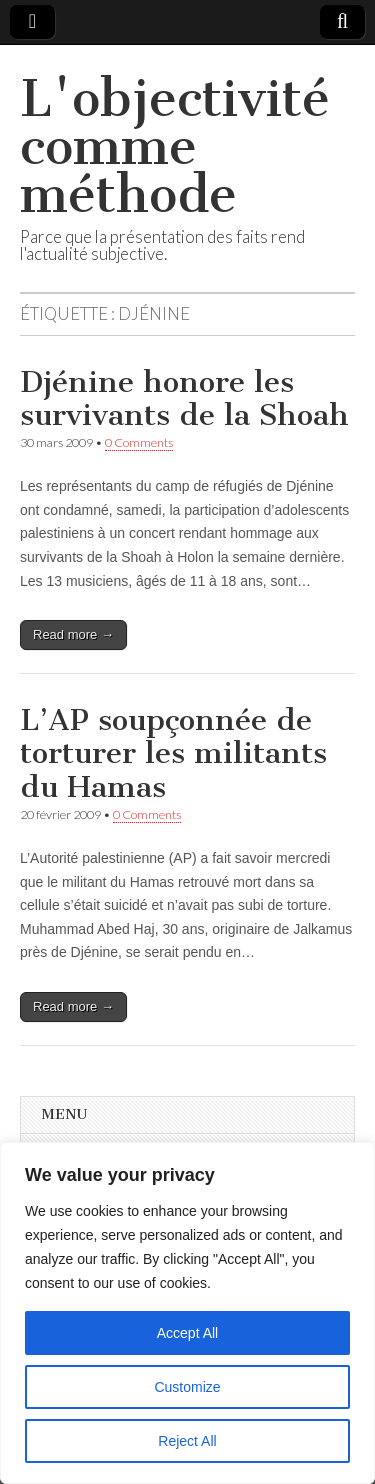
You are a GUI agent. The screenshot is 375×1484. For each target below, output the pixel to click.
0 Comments (139, 442)
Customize (187, 1387)
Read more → (73, 634)
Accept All (187, 1333)
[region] (187, 1313)
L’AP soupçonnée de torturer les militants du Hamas (173, 753)
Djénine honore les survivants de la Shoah (184, 399)
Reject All (187, 1441)
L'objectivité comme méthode (175, 146)
